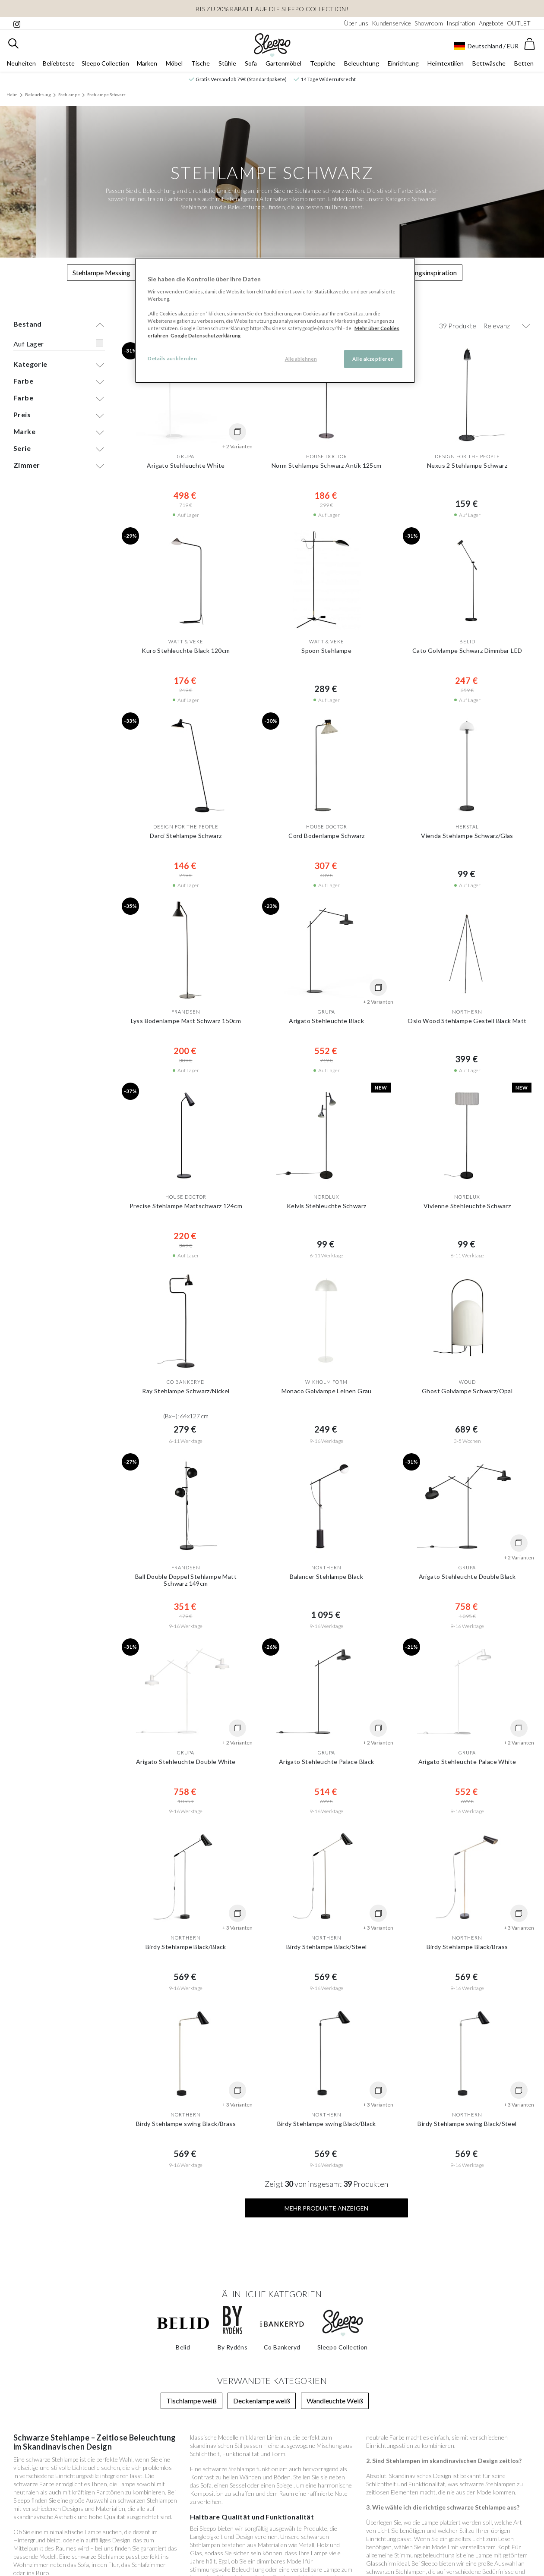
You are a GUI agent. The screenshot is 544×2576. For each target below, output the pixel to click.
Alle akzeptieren (373, 359)
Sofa (251, 63)
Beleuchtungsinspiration (421, 272)
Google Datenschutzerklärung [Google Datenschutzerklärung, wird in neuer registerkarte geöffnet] (205, 335)
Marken (147, 63)
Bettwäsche (489, 63)
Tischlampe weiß (191, 2400)
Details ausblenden (172, 358)
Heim (12, 94)
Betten (524, 63)
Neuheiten (21, 63)
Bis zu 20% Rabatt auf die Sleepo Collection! (272, 9)
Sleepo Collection (105, 63)
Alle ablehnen (301, 359)
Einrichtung (403, 63)
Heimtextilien (445, 63)
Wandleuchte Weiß (335, 2400)
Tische (200, 63)
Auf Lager (28, 344)
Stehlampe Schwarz (106, 94)
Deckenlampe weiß (261, 2400)
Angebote (491, 23)
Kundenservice (391, 23)
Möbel (174, 63)
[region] (275, 320)
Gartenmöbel (283, 63)
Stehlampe (69, 94)
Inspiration (460, 23)
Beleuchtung (361, 63)
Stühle (227, 63)
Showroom (428, 23)
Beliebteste (59, 63)
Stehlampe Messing (101, 272)
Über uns (356, 23)
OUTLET (519, 23)
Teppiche (322, 63)
